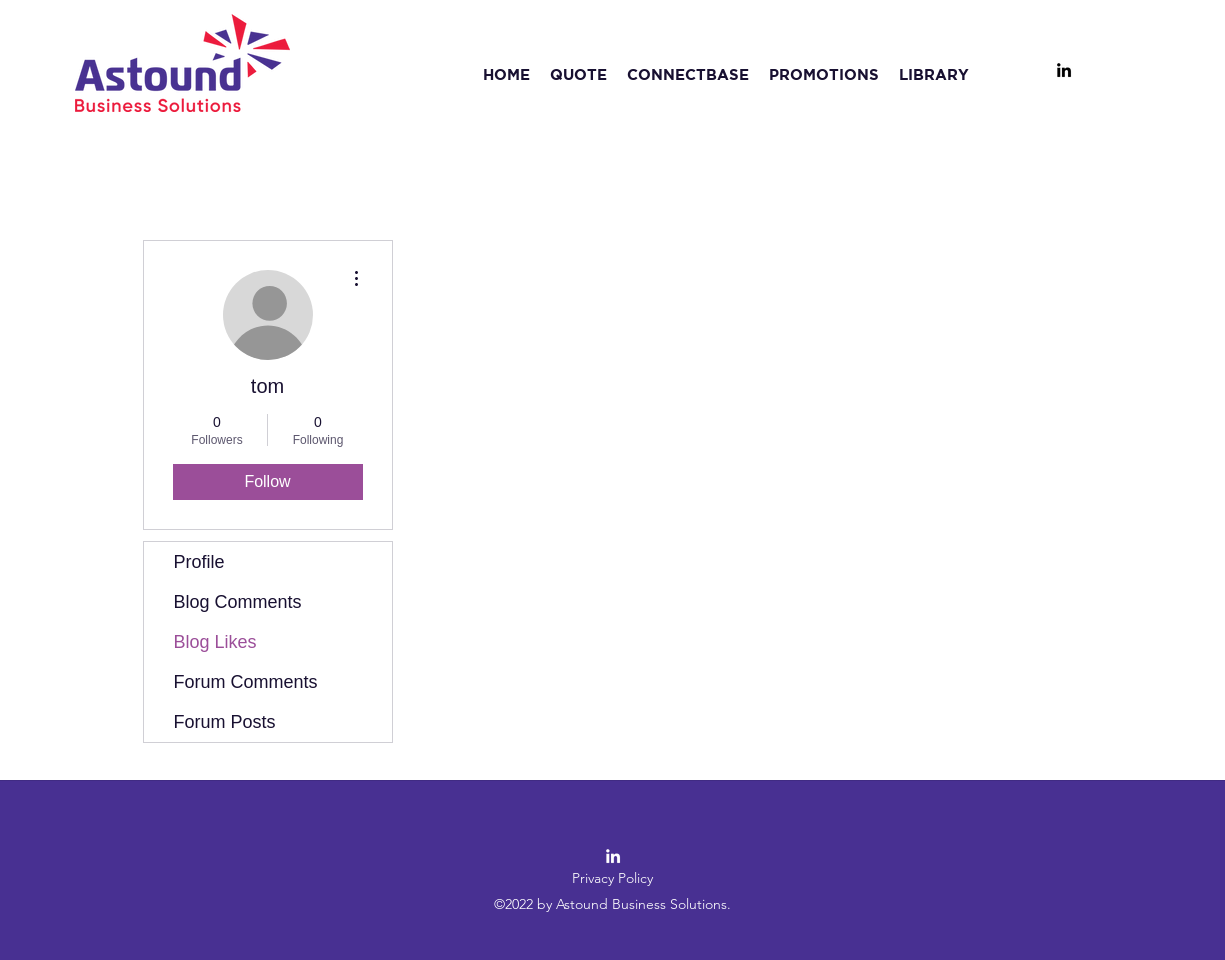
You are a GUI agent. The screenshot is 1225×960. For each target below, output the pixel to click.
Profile (199, 562)
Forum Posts (225, 722)
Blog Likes (215, 642)
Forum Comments (246, 682)
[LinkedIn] (1064, 70)
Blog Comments (238, 602)
